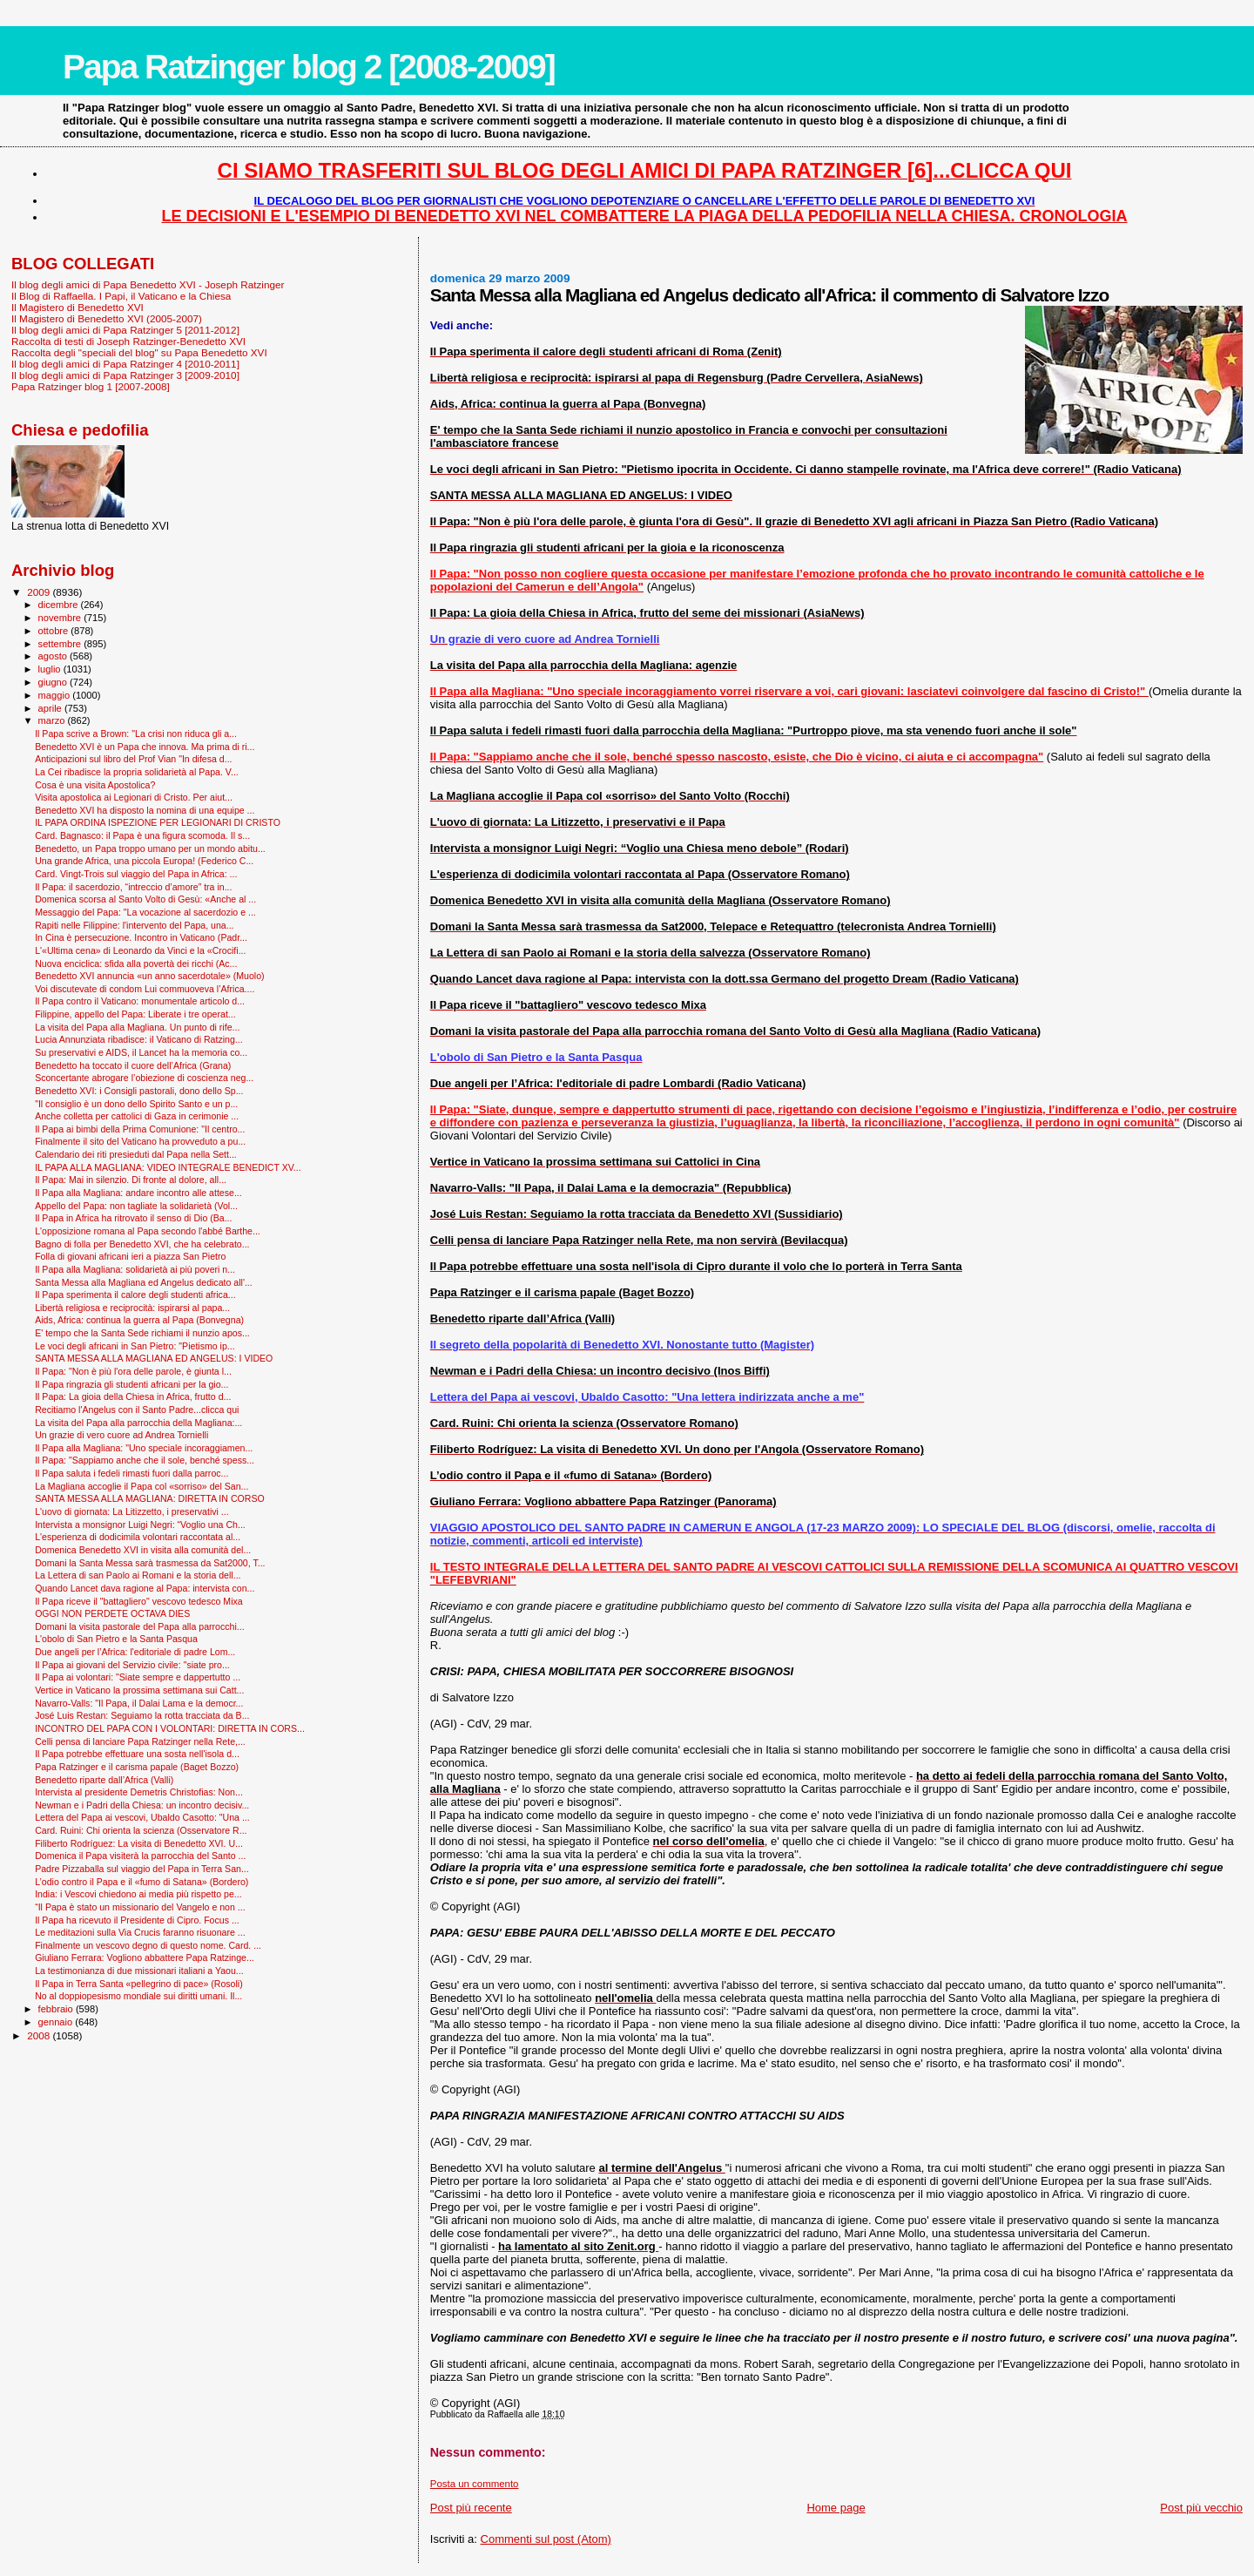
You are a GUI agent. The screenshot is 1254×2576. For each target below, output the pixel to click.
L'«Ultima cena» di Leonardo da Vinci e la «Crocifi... (140, 950)
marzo (53, 720)
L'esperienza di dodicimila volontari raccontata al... (137, 1536)
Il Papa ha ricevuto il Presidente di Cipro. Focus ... (137, 1920)
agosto (54, 656)
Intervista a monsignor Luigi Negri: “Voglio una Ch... (140, 1524)
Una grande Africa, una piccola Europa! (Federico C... (144, 860)
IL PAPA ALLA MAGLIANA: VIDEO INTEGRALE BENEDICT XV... (168, 1167)
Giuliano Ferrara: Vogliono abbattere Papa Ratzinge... (144, 1957)
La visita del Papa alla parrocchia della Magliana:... (138, 1422)
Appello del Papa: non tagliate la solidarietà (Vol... (136, 1205)
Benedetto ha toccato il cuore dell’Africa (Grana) (133, 1065)
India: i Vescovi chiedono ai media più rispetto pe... (138, 1894)
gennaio (57, 2022)
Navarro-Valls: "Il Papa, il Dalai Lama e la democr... (139, 1703)
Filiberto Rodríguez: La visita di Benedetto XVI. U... (139, 1843)
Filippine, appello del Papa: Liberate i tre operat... (135, 1014)
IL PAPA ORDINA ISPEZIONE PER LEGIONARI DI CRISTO (157, 822)
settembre (61, 644)
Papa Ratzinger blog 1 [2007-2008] (90, 386)
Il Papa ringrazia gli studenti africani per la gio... (131, 1384)
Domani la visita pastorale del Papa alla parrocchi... (139, 1626)
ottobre (54, 630)
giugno (54, 682)
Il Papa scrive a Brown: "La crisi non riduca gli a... (136, 733)
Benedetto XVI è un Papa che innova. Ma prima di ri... (144, 746)
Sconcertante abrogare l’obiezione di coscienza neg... (144, 1077)
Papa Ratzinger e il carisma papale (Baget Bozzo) (137, 1766)
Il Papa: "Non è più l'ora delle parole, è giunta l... (133, 1371)
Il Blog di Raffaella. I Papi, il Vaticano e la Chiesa (121, 295)
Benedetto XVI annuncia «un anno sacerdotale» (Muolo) (149, 975)
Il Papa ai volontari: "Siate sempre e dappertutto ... (137, 1677)
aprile (51, 708)
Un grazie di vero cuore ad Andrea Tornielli (121, 1435)
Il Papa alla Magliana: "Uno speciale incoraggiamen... (144, 1448)
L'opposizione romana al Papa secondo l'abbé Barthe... (147, 1231)
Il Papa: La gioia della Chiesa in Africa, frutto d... (133, 1396)
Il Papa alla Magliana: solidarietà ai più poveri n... (135, 1269)
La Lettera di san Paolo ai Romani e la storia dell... (137, 1575)
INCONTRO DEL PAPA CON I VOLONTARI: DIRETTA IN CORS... (170, 1728)
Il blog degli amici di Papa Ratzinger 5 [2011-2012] (125, 329)
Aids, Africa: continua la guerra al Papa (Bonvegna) (139, 1320)
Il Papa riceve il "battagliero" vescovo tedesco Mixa (139, 1601)
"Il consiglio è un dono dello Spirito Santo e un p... (136, 1104)
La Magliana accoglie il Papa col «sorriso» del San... (141, 1486)
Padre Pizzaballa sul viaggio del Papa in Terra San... (142, 1868)
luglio (51, 669)
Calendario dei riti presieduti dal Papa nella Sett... (136, 1154)
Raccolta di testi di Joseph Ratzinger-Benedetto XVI (128, 341)
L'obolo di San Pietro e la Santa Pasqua (116, 1638)
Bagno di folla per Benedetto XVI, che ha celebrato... (142, 1244)
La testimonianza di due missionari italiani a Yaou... (139, 1970)
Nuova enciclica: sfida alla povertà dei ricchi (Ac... (136, 963)
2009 (39, 592)
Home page (835, 2507)
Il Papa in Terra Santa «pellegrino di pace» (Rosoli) (139, 1983)
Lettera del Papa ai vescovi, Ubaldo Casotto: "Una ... (142, 1817)
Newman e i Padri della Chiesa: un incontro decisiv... (142, 1805)
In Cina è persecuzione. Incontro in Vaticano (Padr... (141, 937)
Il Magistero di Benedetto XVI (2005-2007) (106, 318)
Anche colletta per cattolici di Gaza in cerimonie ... (137, 1116)
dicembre (59, 604)
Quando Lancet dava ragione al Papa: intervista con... (144, 1588)
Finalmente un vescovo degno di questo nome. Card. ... (148, 1945)
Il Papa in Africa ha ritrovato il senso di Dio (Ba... (133, 1218)
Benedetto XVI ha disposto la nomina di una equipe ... (144, 810)
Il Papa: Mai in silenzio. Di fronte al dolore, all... (130, 1179)
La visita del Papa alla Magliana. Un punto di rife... (137, 1027)
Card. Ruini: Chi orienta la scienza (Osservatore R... (140, 1830)
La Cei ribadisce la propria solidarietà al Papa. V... (137, 772)
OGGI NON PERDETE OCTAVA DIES (112, 1613)
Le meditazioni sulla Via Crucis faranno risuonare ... (140, 1932)
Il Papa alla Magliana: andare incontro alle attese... (138, 1192)
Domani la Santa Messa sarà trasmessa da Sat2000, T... (150, 1563)
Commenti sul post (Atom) (546, 2539)
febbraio (57, 2009)
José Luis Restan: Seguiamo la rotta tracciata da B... (142, 1715)
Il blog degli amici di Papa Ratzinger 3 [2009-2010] (125, 375)
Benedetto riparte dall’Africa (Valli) (104, 1780)
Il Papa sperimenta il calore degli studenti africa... (135, 1294)
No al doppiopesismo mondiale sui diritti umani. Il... (138, 1996)
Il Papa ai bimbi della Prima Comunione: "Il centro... (140, 1129)
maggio (55, 695)
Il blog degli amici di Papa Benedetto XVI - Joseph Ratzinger (147, 284)
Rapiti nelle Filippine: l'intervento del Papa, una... (134, 925)
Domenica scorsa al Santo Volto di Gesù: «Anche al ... (145, 899)
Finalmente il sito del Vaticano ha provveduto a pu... (140, 1141)
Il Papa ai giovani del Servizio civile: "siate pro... (132, 1665)
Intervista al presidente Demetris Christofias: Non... (139, 1792)
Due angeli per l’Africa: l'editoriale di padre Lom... (135, 1651)
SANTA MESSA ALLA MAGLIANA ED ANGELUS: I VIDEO (154, 1358)
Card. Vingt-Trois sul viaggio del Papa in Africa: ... (136, 874)
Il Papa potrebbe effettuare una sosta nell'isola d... (137, 1753)
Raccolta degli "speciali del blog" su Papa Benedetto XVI (139, 352)
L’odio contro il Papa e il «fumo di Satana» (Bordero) (141, 1881)
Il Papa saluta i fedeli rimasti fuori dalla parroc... (131, 1473)
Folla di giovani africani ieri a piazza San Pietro (130, 1256)
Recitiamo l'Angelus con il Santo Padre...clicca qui (137, 1409)
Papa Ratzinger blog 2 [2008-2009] (309, 66)
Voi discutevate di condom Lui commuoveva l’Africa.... (144, 989)
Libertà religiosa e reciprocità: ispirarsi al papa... (132, 1307)
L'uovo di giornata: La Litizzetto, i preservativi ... (132, 1511)
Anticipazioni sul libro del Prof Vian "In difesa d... (133, 759)
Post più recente (471, 2507)
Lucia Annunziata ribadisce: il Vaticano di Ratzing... (139, 1039)
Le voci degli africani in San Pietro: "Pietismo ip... (135, 1346)
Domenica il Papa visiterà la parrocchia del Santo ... (140, 1855)
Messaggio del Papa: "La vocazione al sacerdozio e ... (145, 912)
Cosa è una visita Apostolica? (95, 785)
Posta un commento (474, 2483)
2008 (39, 2035)
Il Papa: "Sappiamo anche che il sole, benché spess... (144, 1460)
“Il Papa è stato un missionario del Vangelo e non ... (140, 1907)
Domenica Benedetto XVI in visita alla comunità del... (143, 1550)
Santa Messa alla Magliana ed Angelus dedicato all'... (144, 1282)
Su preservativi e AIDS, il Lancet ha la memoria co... (141, 1052)
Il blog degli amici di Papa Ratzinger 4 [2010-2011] (125, 363)
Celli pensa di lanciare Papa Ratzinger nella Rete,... (140, 1741)
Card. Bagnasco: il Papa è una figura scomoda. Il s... (142, 835)
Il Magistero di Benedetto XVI (77, 307)
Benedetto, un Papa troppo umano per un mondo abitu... (150, 848)
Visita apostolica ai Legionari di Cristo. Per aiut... (134, 797)
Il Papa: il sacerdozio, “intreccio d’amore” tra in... (133, 887)
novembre (61, 617)
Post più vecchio (1201, 2507)
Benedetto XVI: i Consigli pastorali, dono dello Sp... (139, 1090)
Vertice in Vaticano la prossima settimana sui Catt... (139, 1690)
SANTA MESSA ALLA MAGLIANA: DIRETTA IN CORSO (150, 1498)
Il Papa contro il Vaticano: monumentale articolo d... (140, 1001)
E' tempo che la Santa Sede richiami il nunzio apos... (142, 1333)
